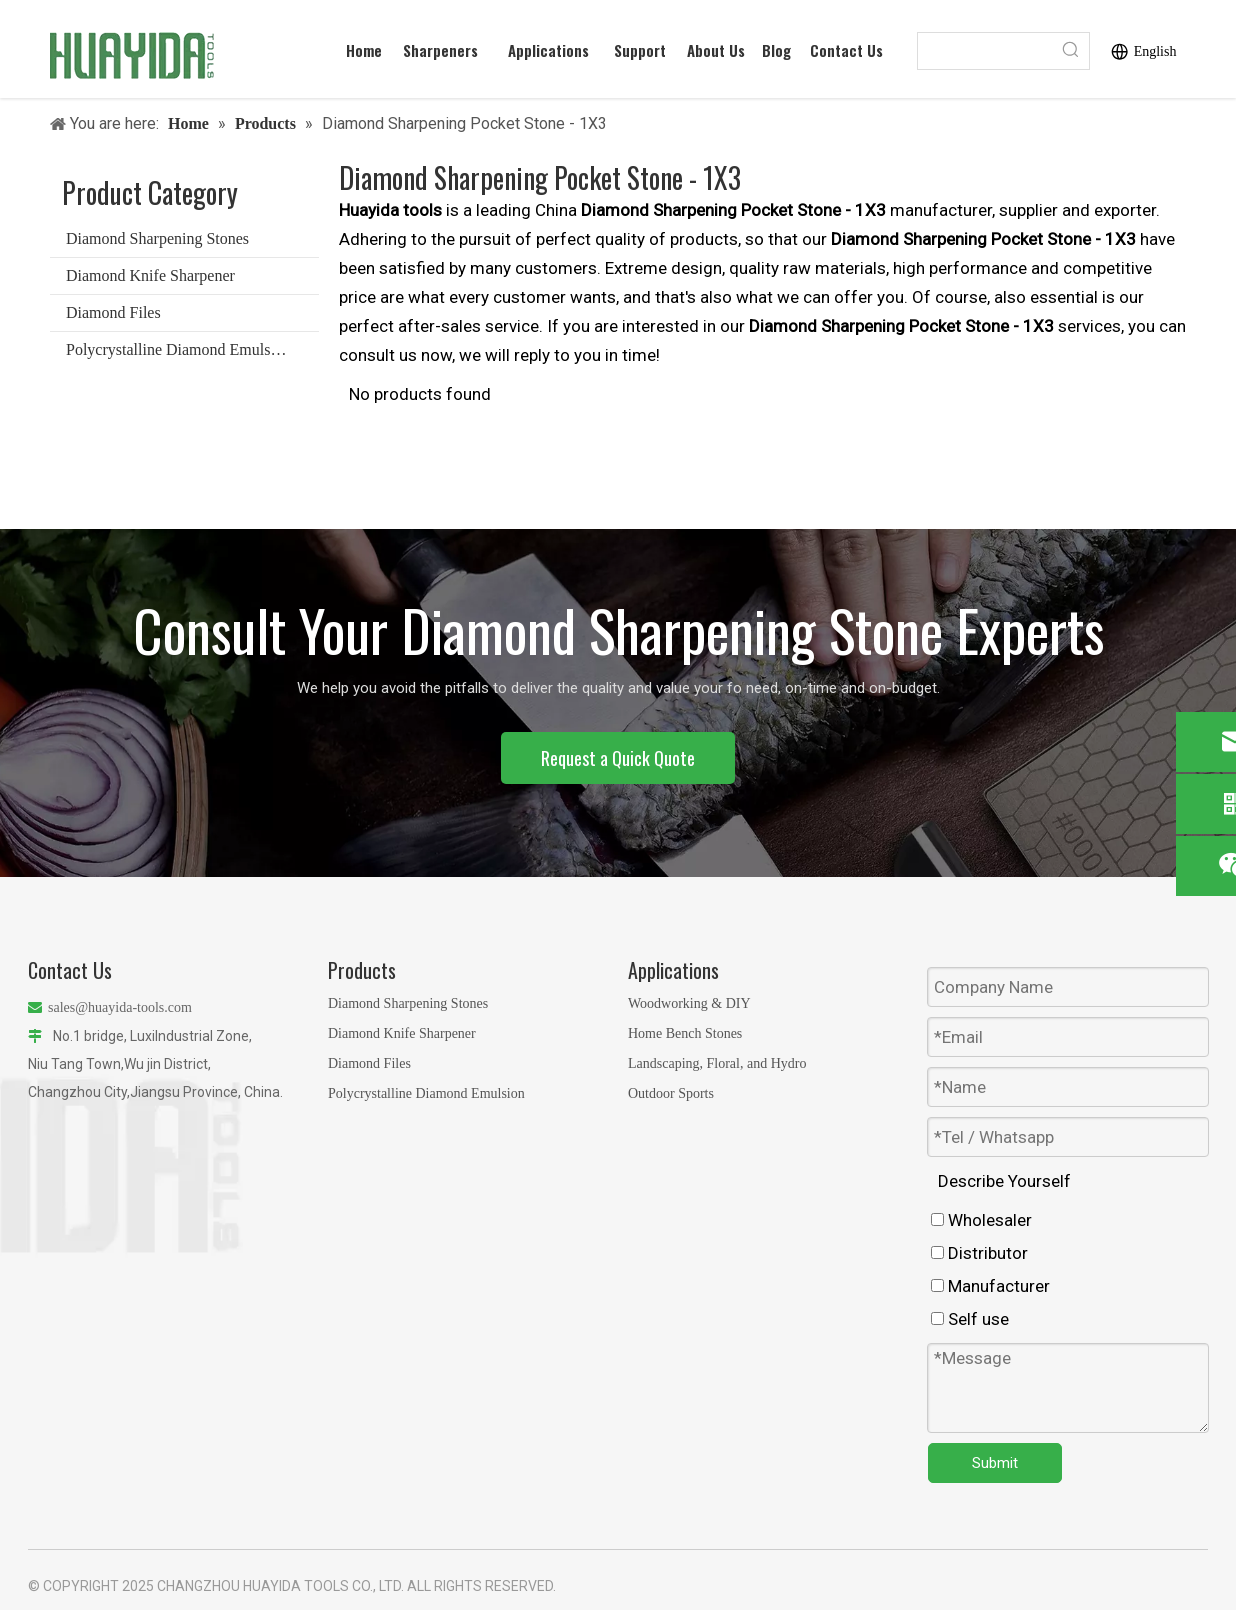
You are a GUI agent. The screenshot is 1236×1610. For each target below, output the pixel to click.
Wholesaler (981, 1220)
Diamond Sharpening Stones (157, 238)
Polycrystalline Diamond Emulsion (178, 349)
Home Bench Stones (685, 1033)
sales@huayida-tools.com (120, 1007)
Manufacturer (990, 1286)
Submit (995, 1463)
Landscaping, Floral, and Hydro (717, 1063)
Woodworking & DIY (689, 1003)
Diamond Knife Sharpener (150, 275)
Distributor (979, 1253)
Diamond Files (113, 312)
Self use (970, 1319)
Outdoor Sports (671, 1093)
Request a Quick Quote (618, 758)
